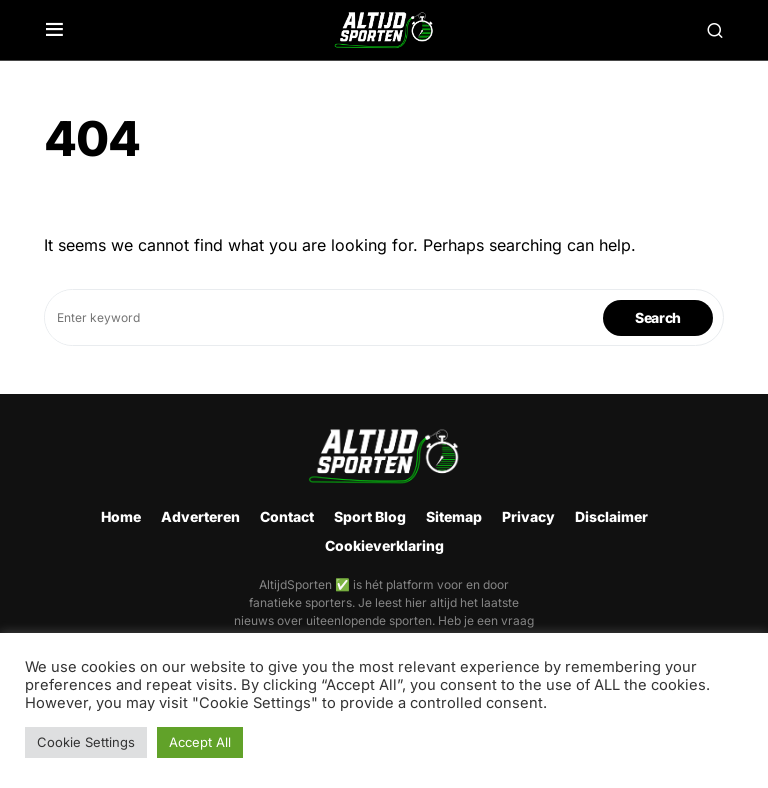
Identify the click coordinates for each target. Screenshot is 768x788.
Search (658, 317)
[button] (54, 30)
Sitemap (454, 516)
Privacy (528, 516)
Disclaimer (611, 516)
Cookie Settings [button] (86, 742)
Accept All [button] (200, 742)
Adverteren (200, 516)
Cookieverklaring (384, 545)
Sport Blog (370, 516)
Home (121, 516)
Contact (287, 516)
